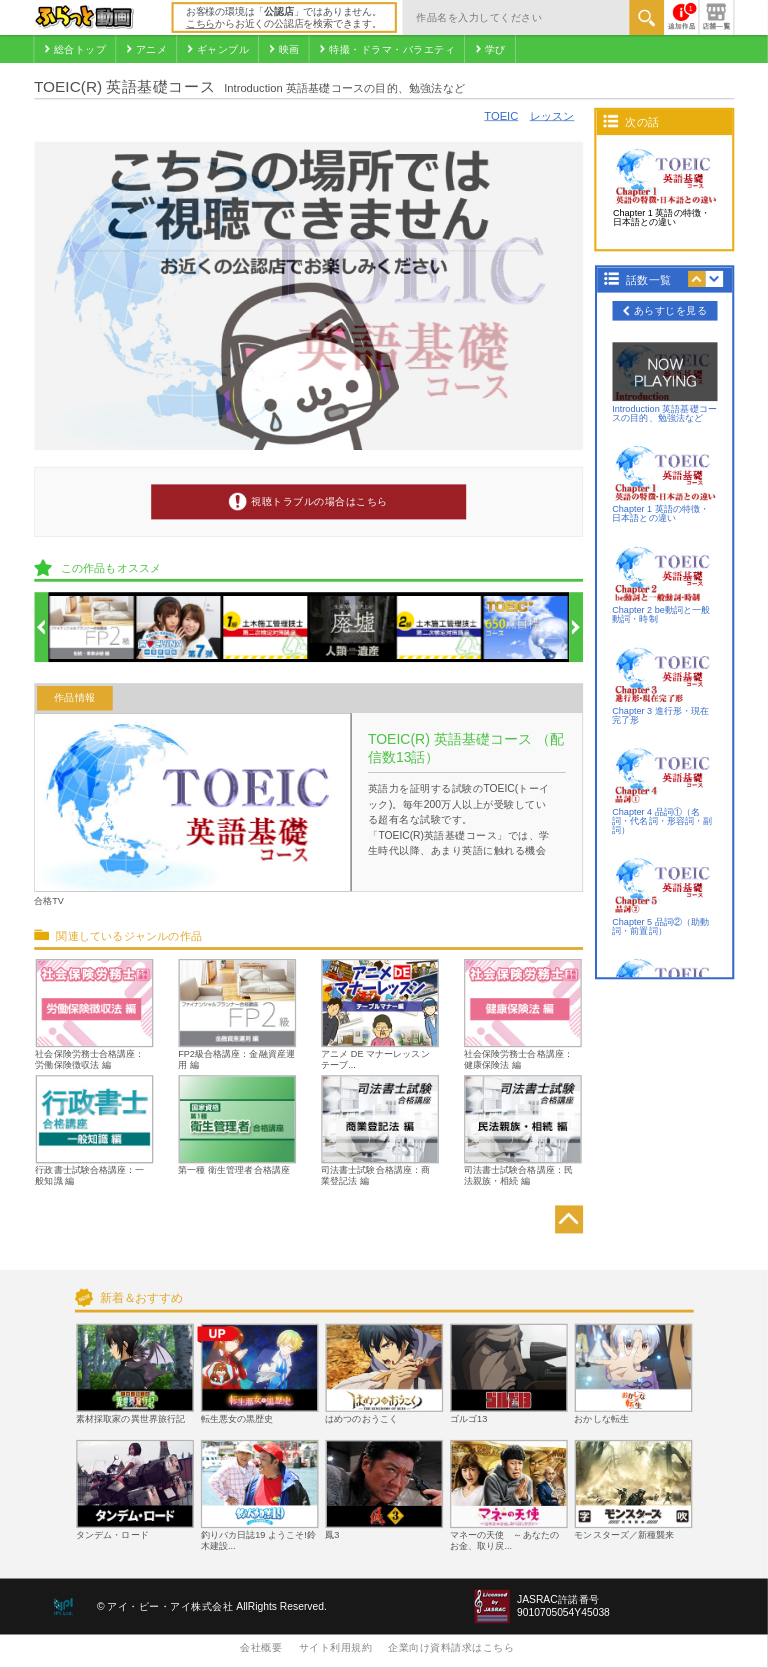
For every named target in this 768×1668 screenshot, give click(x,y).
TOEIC (501, 116)
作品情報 (75, 698)
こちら (200, 23)
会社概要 (261, 1647)
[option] (91, 627)
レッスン (552, 116)
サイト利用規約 (336, 1647)
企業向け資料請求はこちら (451, 1647)
